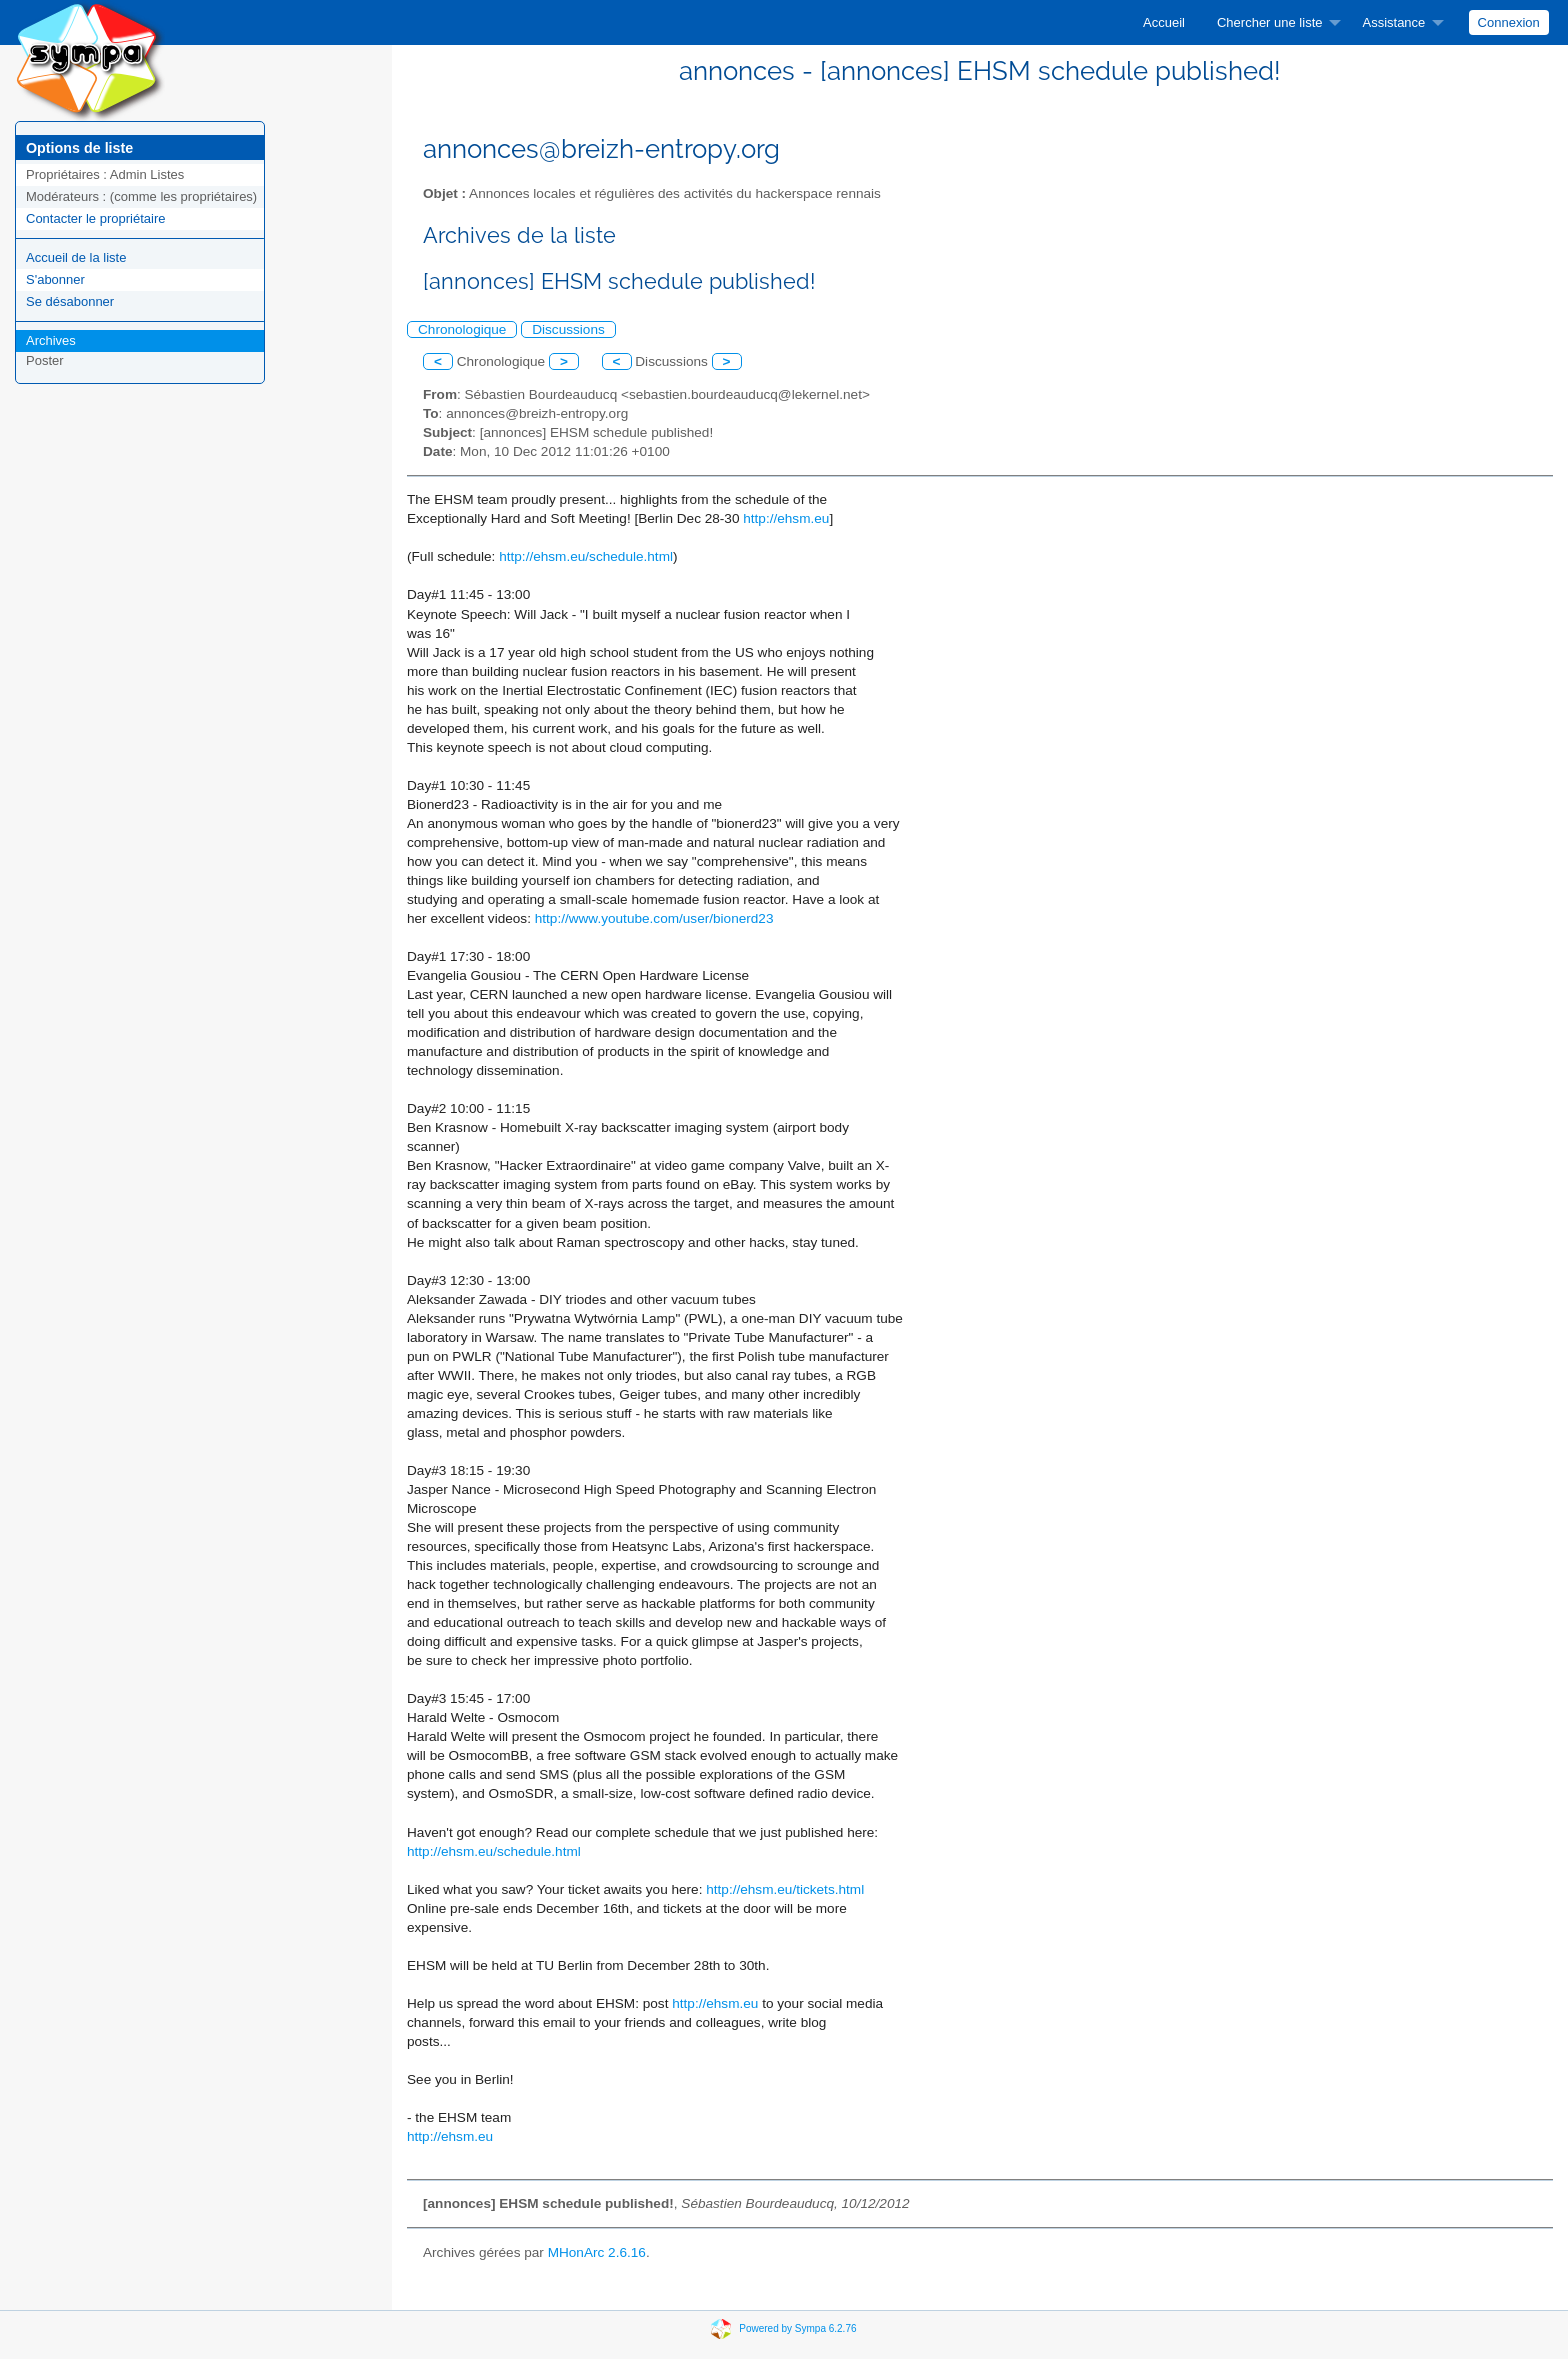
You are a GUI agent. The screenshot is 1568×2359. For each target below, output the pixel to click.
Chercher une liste (1270, 22)
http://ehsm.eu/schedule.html (586, 556)
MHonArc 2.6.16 (597, 2252)
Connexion (1509, 22)
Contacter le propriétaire (95, 218)
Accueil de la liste (76, 257)
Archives (51, 340)
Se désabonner (70, 301)
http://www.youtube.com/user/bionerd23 (654, 918)
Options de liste (79, 148)
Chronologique (462, 329)
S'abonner (55, 279)
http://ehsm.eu (786, 518)
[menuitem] (1164, 22)
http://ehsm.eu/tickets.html (785, 1889)
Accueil (1164, 22)
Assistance (1393, 22)
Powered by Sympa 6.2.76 (797, 2327)
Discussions (568, 329)
